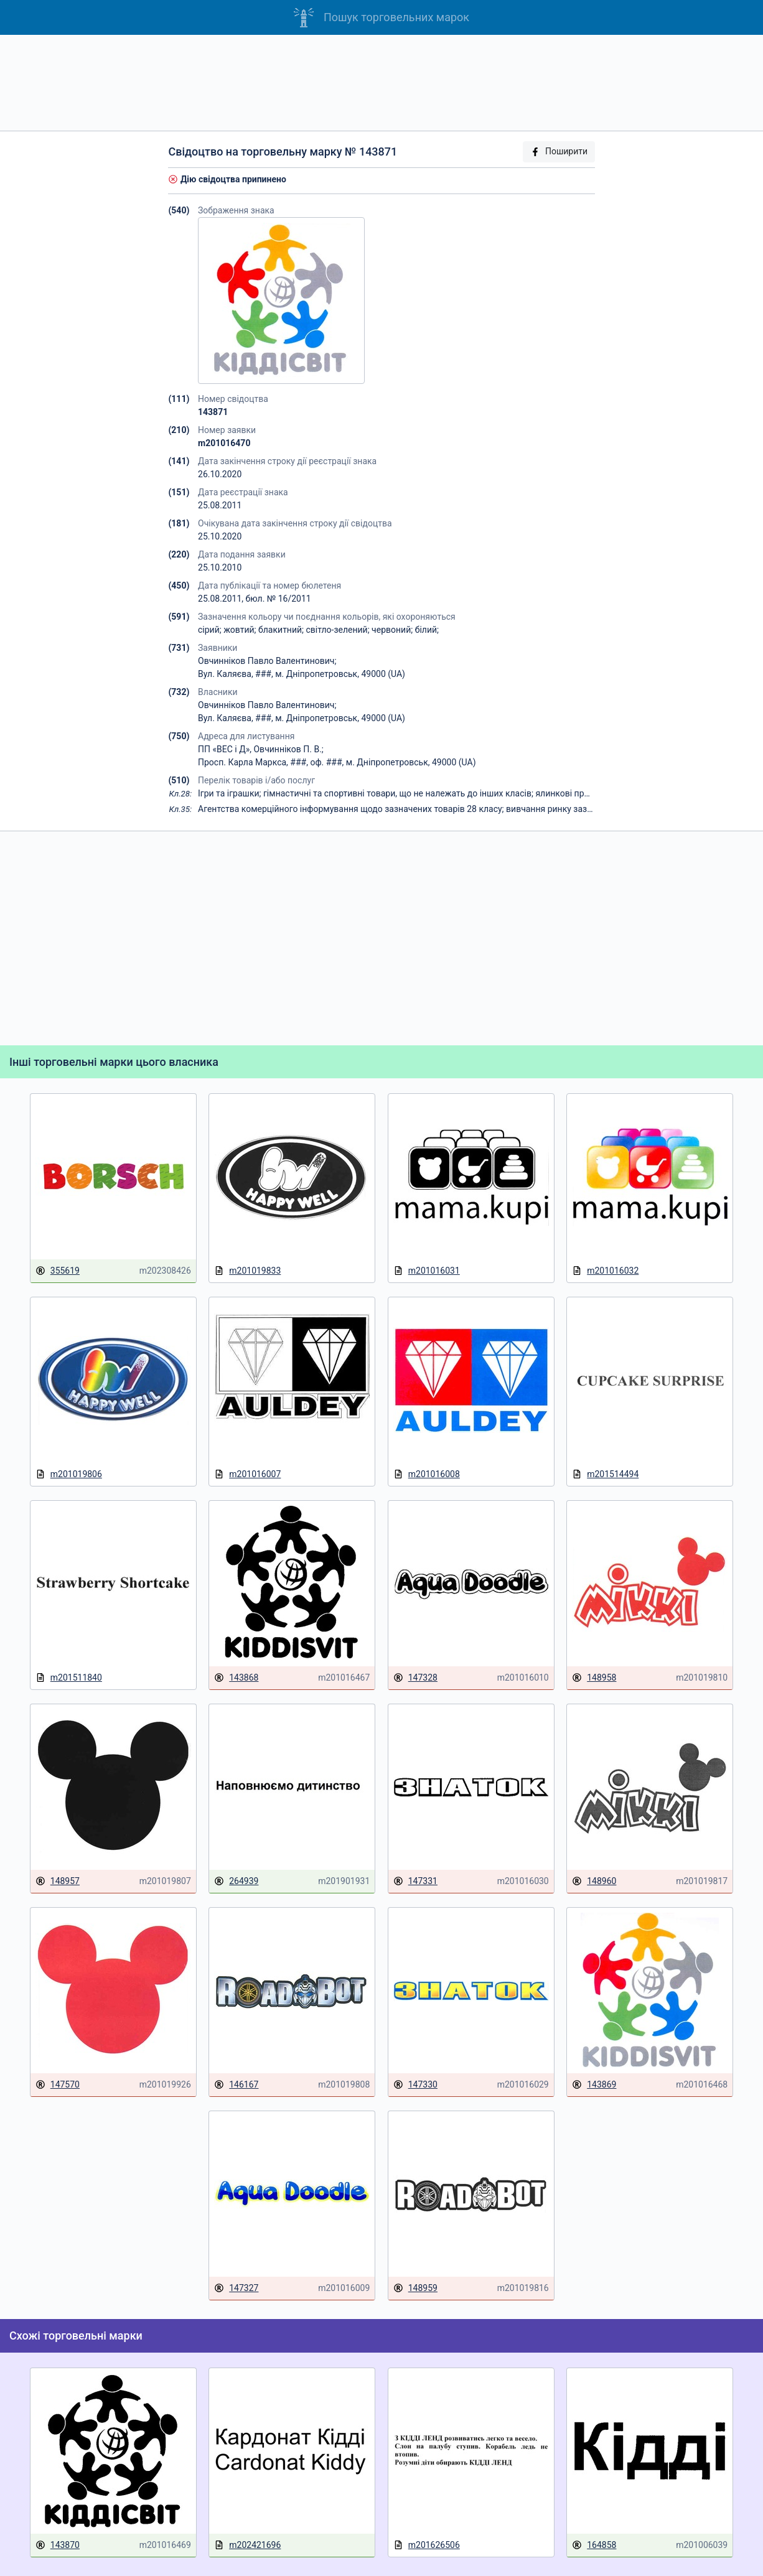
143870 (57, 2545)
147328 (415, 1678)
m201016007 (247, 1474)
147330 (415, 2084)
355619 (57, 1271)
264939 (236, 1881)
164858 (594, 2545)
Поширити (558, 151)
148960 (594, 1881)
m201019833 (247, 1271)
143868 (236, 1678)
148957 (57, 1881)
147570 (57, 2084)
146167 (236, 2084)
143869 (594, 2084)
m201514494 (605, 1474)
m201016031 (426, 1271)
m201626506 (426, 2545)
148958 (594, 1678)
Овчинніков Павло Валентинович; (267, 661)
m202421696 (247, 2545)
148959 (415, 2288)
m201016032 (605, 1271)
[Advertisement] (381, 83)
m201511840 (68, 1678)
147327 (236, 2288)
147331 (415, 1881)
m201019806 (68, 1474)
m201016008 (426, 1474)
